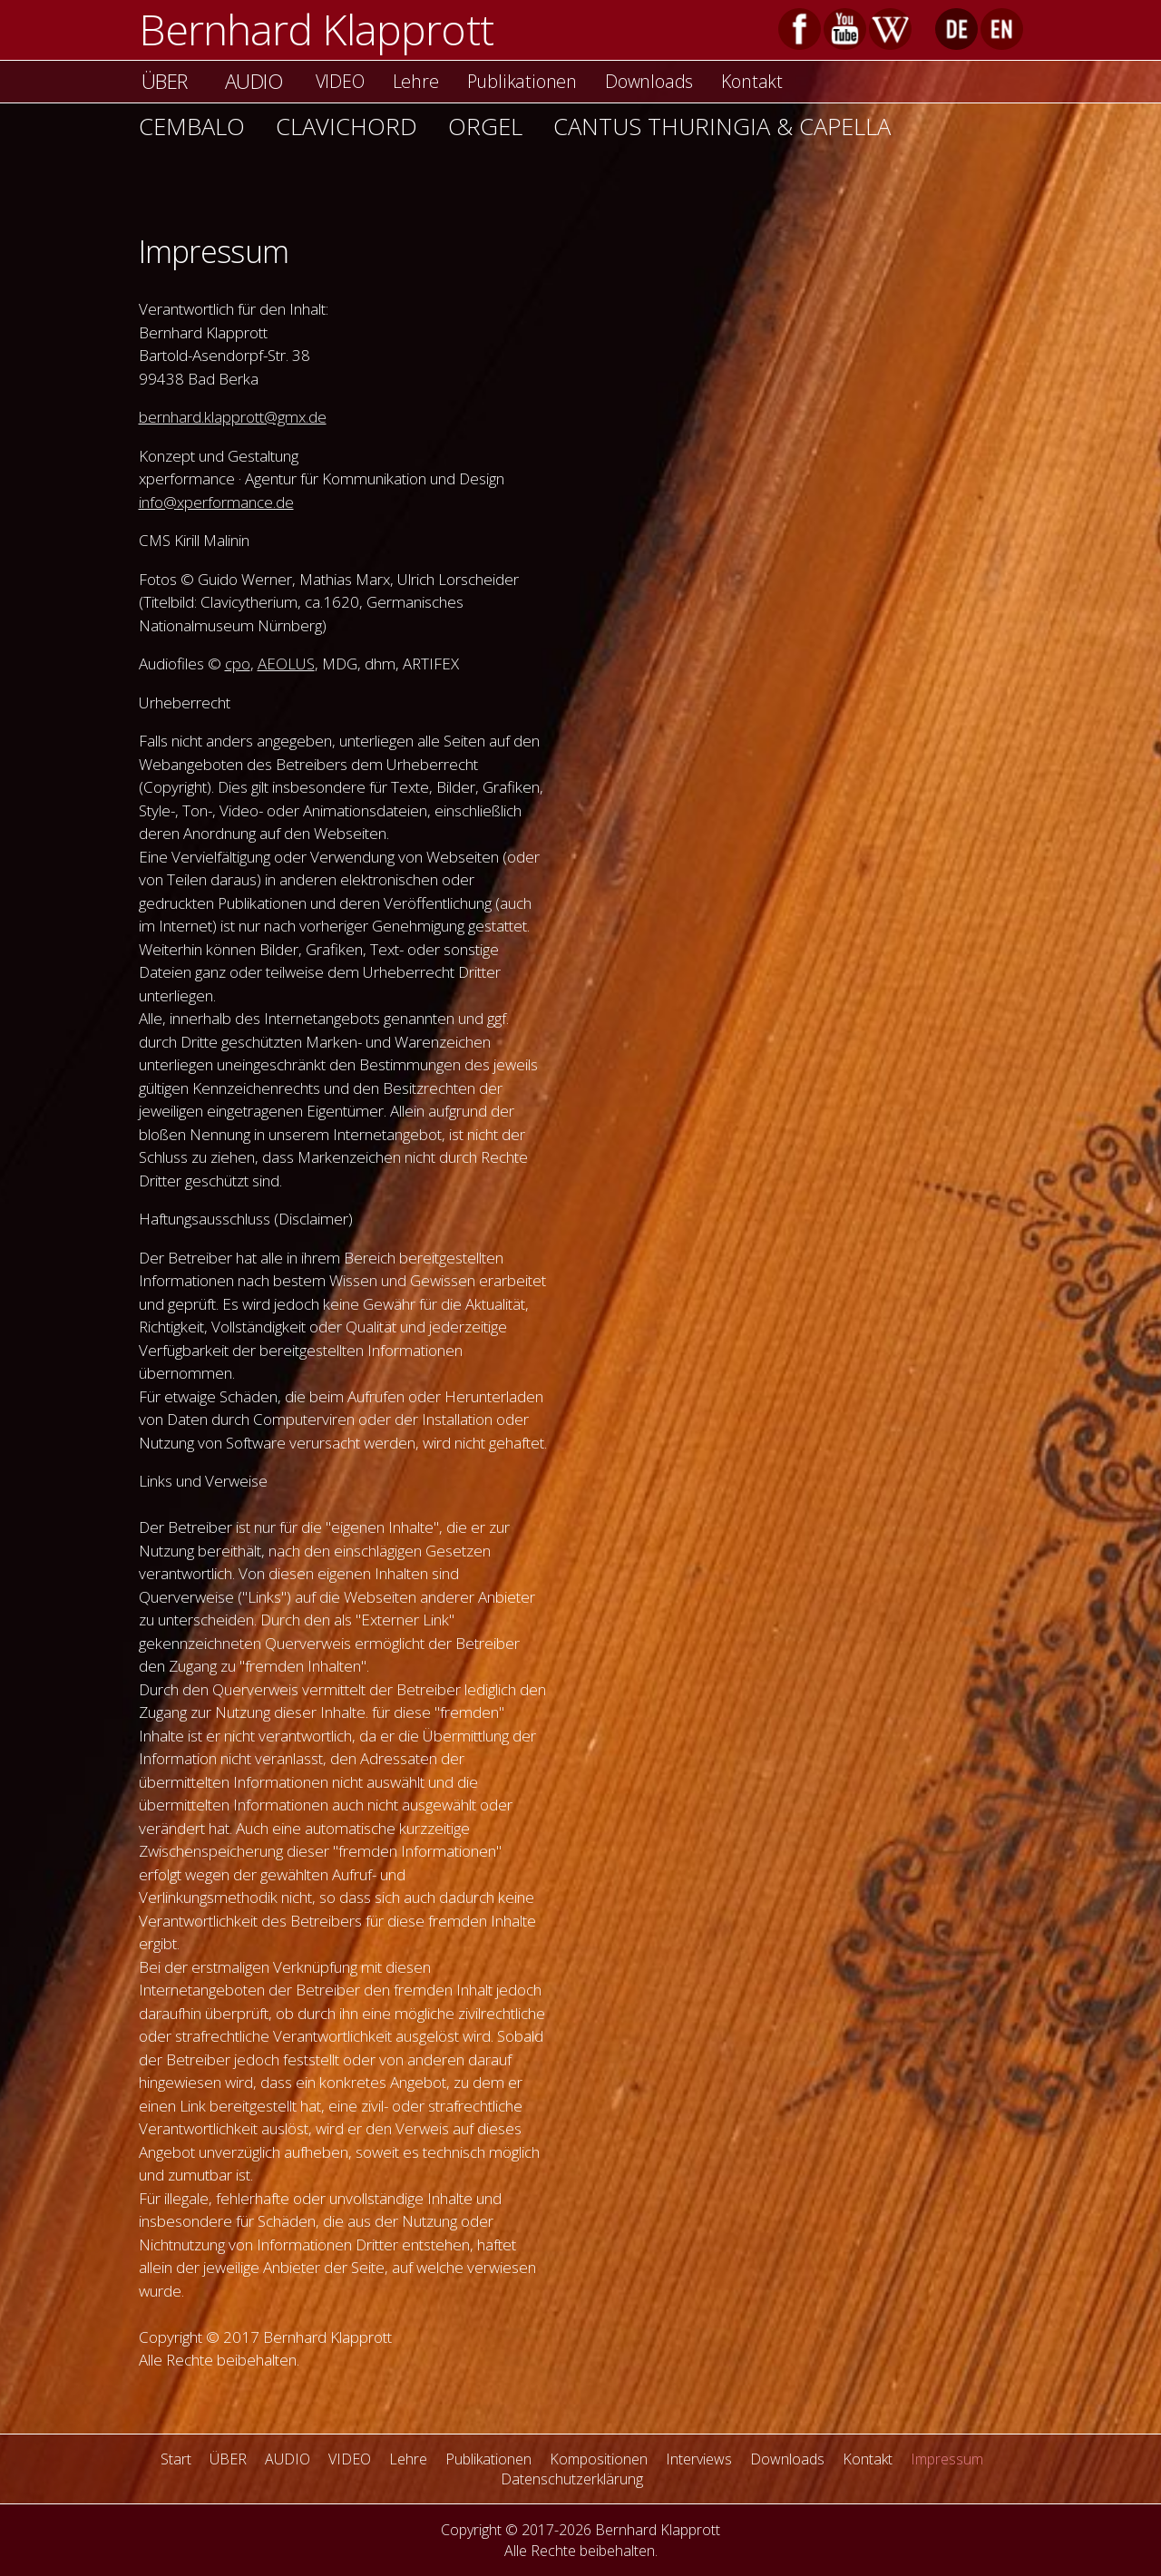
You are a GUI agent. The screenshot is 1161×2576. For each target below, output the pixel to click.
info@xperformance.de (216, 502)
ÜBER (164, 80)
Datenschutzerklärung (572, 2479)
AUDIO (254, 80)
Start (176, 2459)
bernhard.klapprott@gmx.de (233, 416)
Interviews (699, 2459)
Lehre (416, 81)
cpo (237, 663)
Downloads (649, 81)
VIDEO (340, 81)
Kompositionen (599, 2459)
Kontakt (752, 81)
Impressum (947, 2459)
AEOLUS (286, 663)
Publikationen (522, 81)
